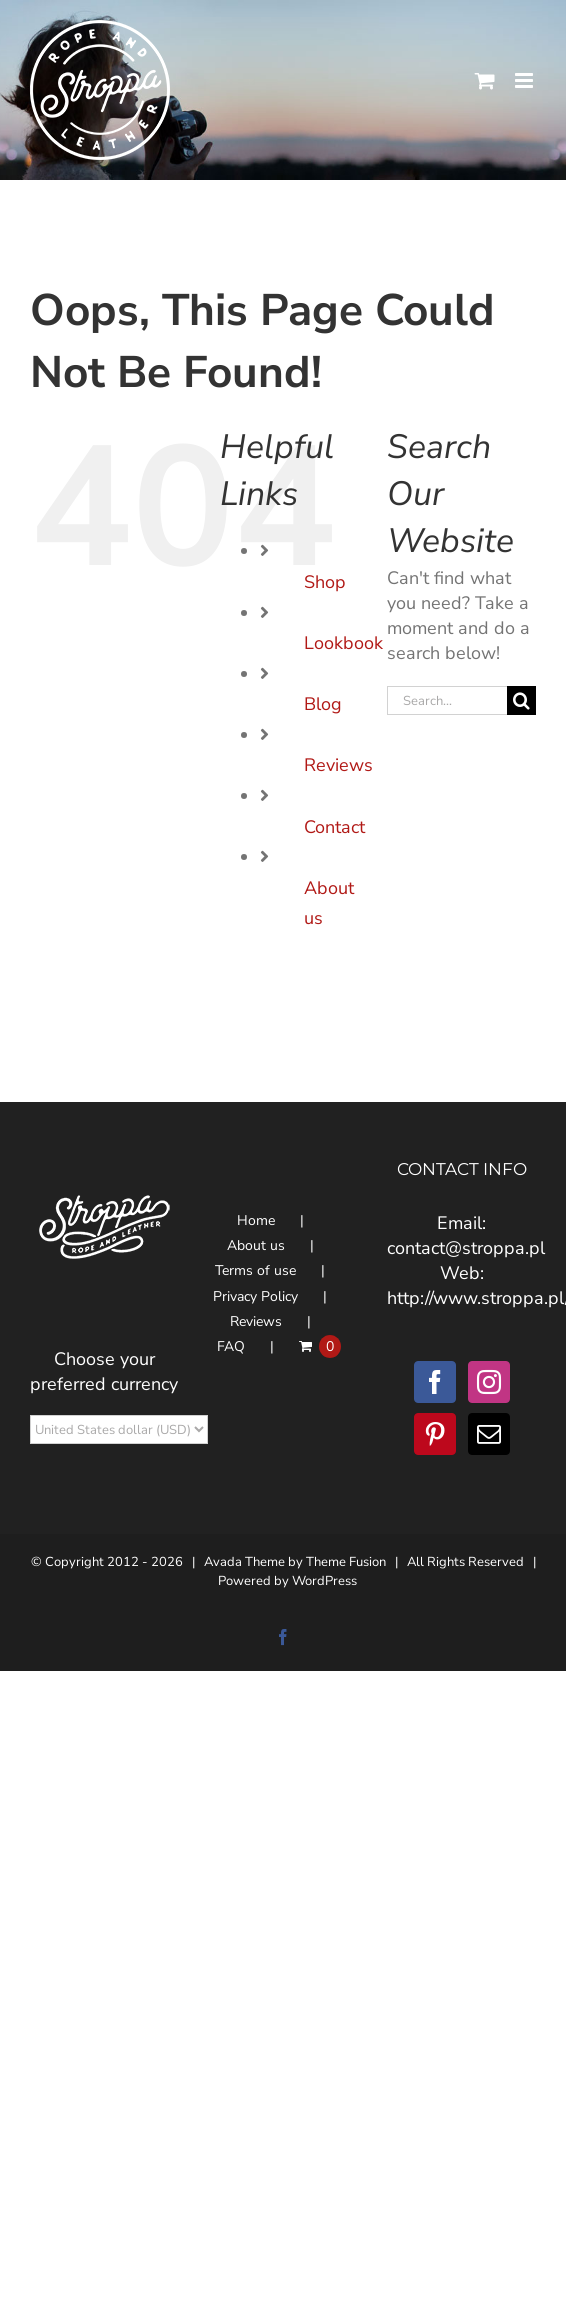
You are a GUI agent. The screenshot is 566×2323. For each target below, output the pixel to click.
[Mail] (489, 1434)
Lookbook (343, 643)
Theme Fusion (346, 1562)
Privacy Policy (255, 1296)
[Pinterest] (435, 1434)
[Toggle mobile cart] (485, 80)
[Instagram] (489, 1382)
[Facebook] (435, 1382)
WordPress (324, 1581)
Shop (325, 582)
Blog (323, 704)
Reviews (338, 765)
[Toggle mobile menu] (525, 80)
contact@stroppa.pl (466, 1248)
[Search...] (447, 700)
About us (256, 1245)
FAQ (231, 1346)
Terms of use (255, 1270)
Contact (334, 827)
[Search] (521, 700)
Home (256, 1220)
